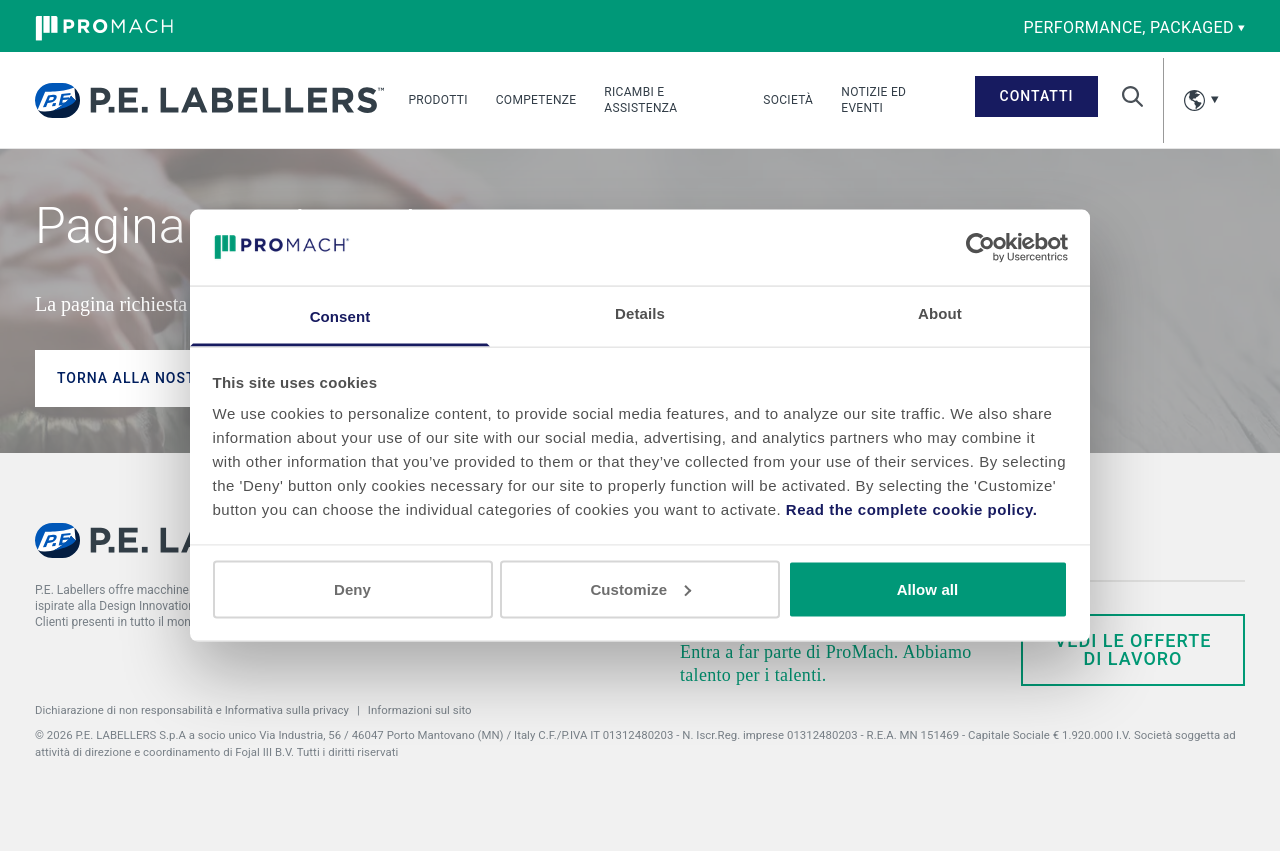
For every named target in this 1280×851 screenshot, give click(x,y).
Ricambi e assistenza (640, 100)
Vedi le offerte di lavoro (1133, 649)
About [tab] (940, 313)
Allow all (928, 588)
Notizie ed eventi (873, 100)
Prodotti (437, 100)
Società (788, 100)
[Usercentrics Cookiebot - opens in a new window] (980, 247)
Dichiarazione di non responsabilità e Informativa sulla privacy (192, 710)
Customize (640, 588)
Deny (352, 588)
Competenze (536, 100)
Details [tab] (640, 313)
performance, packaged (1134, 27)
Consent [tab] (340, 316)
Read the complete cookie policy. (912, 509)
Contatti (1037, 96)
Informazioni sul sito (420, 710)
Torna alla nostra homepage (179, 378)
